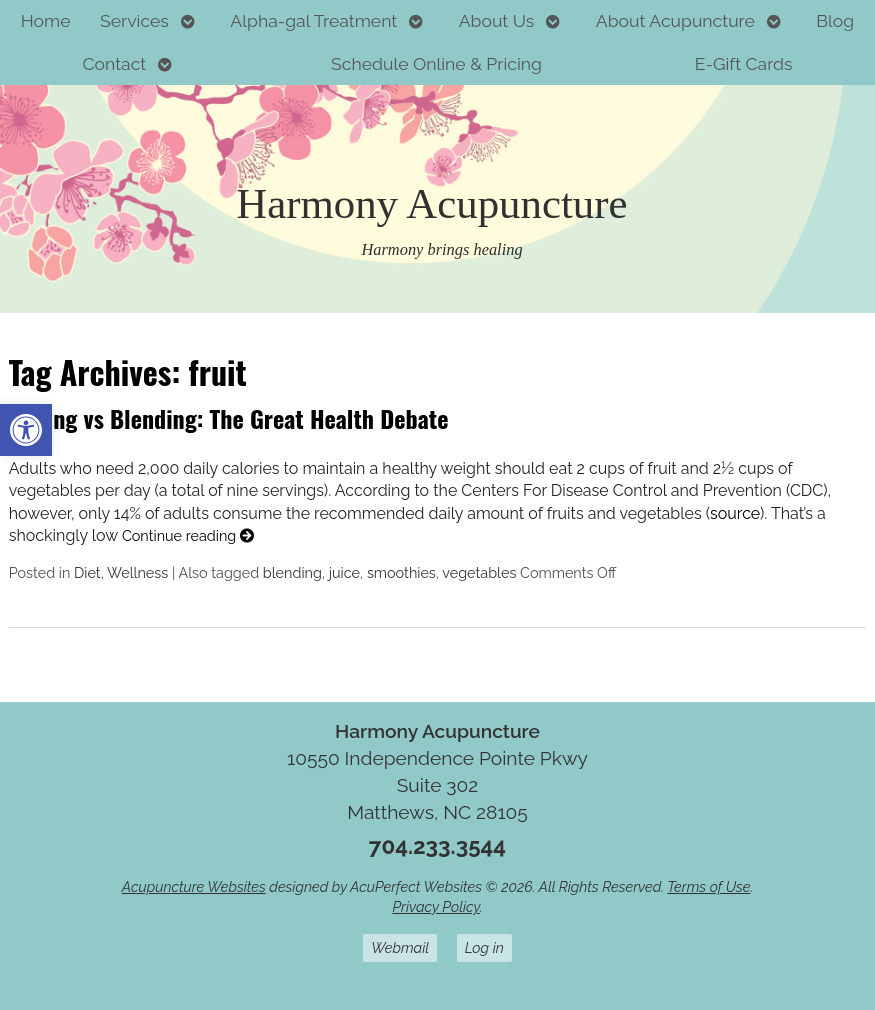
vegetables (479, 572)
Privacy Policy (435, 906)
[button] (26, 430)
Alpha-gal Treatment (313, 20)
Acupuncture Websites (194, 886)
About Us (497, 20)
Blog (835, 20)
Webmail (400, 947)
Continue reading (188, 535)
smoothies (401, 572)
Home (46, 20)
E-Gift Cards (744, 63)
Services (134, 20)
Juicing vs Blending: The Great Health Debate (229, 418)
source (735, 513)
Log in (484, 947)
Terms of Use (708, 886)
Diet (87, 572)
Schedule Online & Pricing (436, 63)
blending (292, 572)
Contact (114, 63)
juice (344, 572)
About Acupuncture (675, 20)
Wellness (137, 572)
